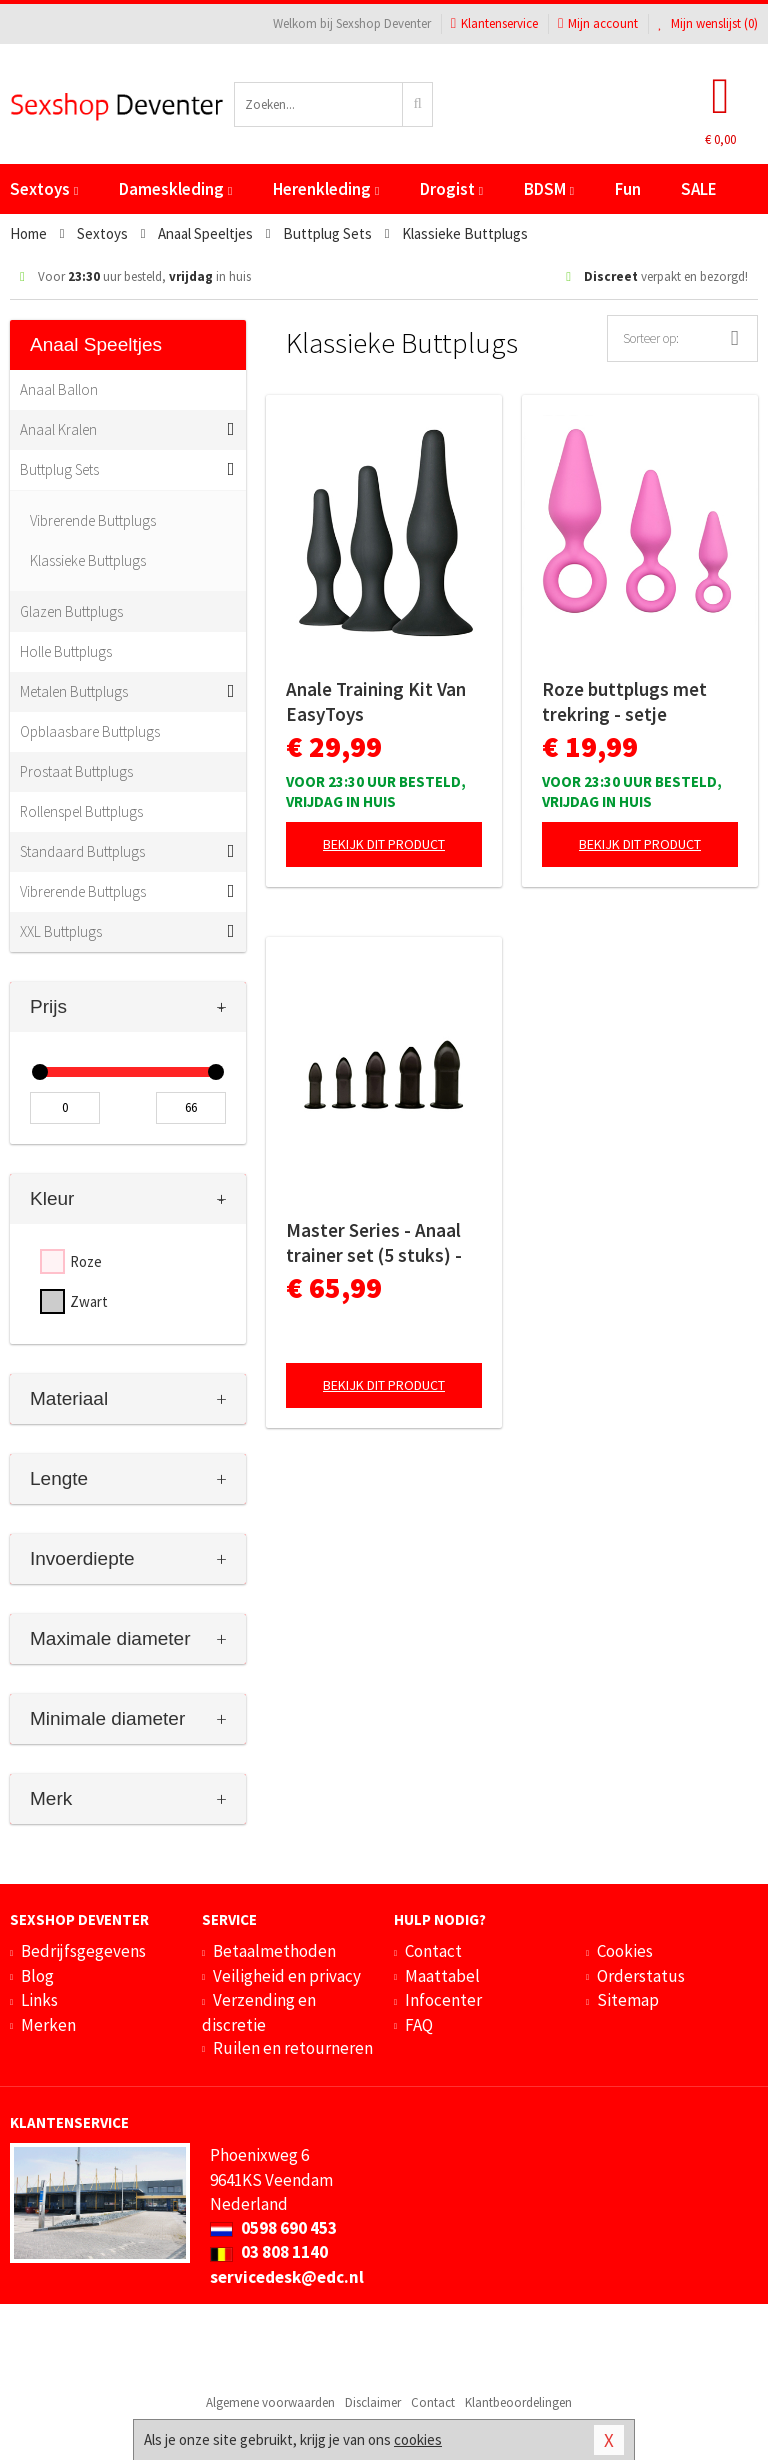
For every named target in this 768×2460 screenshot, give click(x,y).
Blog (37, 1976)
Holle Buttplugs (66, 651)
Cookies (625, 1951)
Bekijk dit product (384, 844)
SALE (699, 189)
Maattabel (442, 1976)
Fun (628, 189)
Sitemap (628, 2000)
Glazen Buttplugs (71, 611)
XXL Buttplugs (61, 931)
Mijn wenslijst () (708, 23)
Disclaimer (373, 2402)
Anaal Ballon (59, 389)
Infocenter (443, 2000)
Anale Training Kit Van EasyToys (376, 701)
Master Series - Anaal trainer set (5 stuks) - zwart (374, 1243)
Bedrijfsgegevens (83, 1951)
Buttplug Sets (59, 469)
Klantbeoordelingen (518, 2402)
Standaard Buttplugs (82, 851)
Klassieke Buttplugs (88, 560)
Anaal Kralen (58, 429)
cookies (418, 2439)
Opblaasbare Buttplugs (90, 731)
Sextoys (44, 189)
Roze (86, 1261)
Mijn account (598, 23)
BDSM (549, 189)
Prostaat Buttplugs (76, 771)
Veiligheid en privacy (287, 1976)
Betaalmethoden (274, 1951)
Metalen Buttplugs (74, 691)
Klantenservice (494, 23)
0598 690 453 (273, 2228)
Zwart (89, 1301)
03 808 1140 (269, 2252)
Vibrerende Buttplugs (93, 520)
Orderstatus (641, 1976)
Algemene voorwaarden (270, 2402)
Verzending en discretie (259, 2012)
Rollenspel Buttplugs (81, 811)
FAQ (419, 2025)
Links (39, 2000)
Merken (48, 2025)
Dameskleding (175, 189)
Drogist (451, 189)
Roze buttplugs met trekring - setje (624, 701)
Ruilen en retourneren (293, 2048)
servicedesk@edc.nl (287, 2277)
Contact (433, 1951)
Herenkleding (326, 189)
